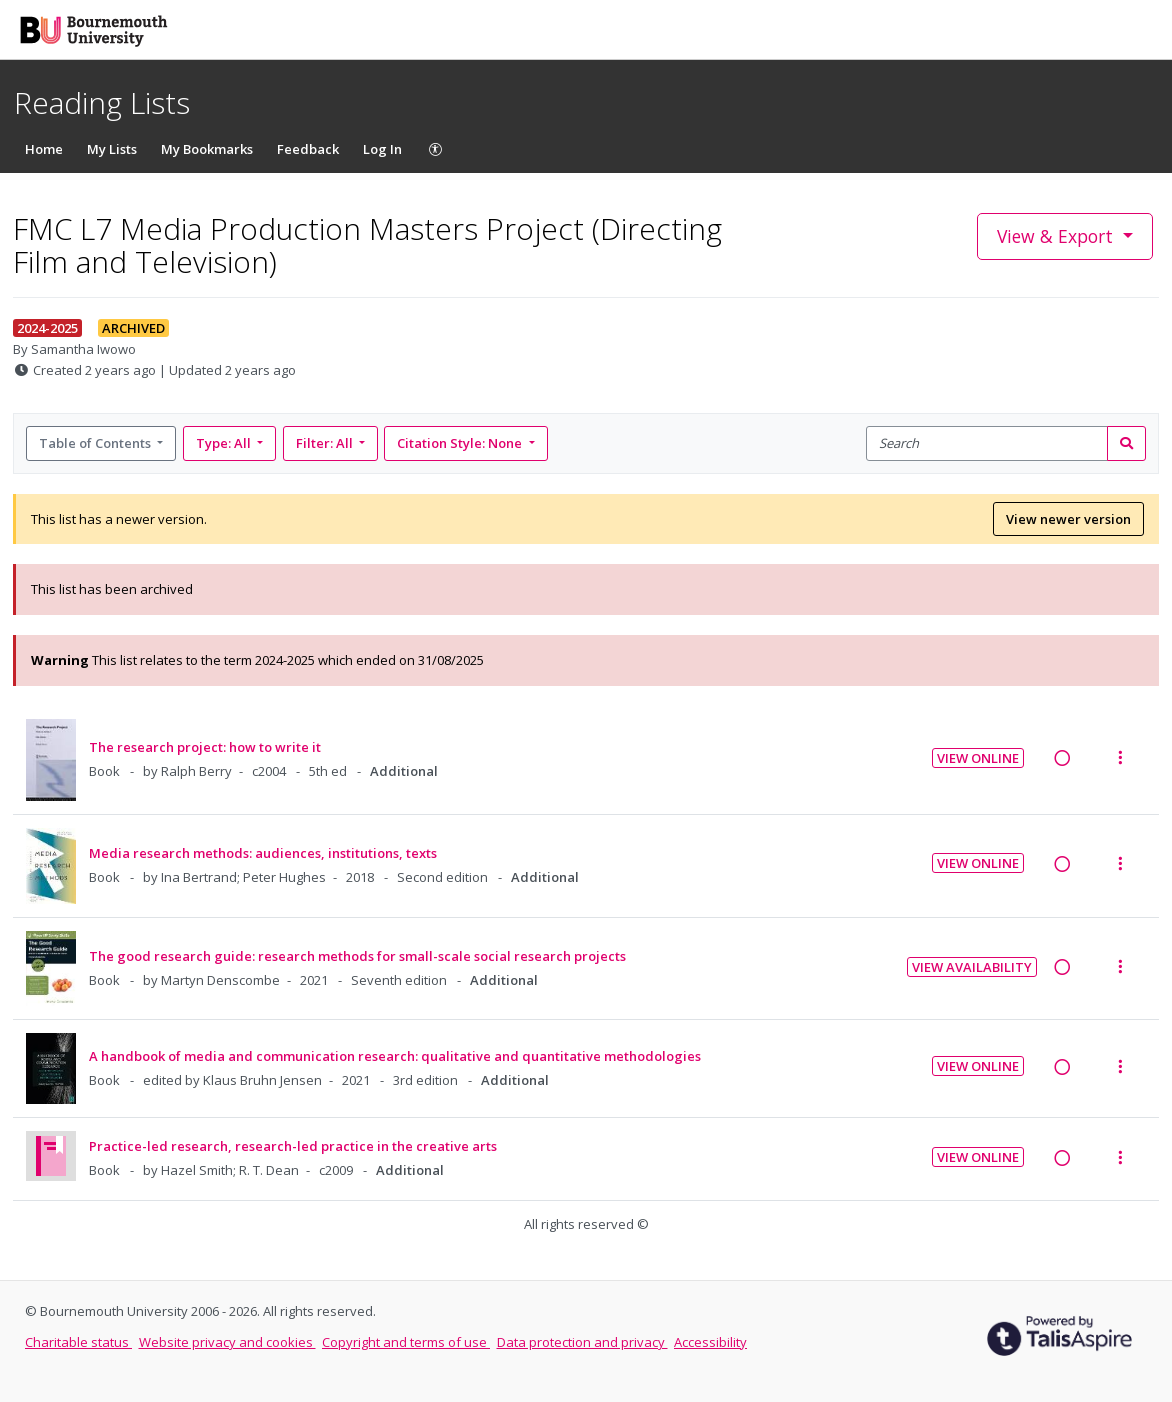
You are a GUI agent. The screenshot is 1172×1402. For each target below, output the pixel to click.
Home (44, 149)
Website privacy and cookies (227, 1342)
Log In (382, 149)
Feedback (308, 149)
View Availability (972, 967)
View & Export (1057, 236)
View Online (978, 758)
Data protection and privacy (582, 1342)
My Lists (112, 149)
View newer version (1068, 519)
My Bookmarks (207, 149)
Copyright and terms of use (406, 1342)
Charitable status (78, 1342)
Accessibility (710, 1342)
